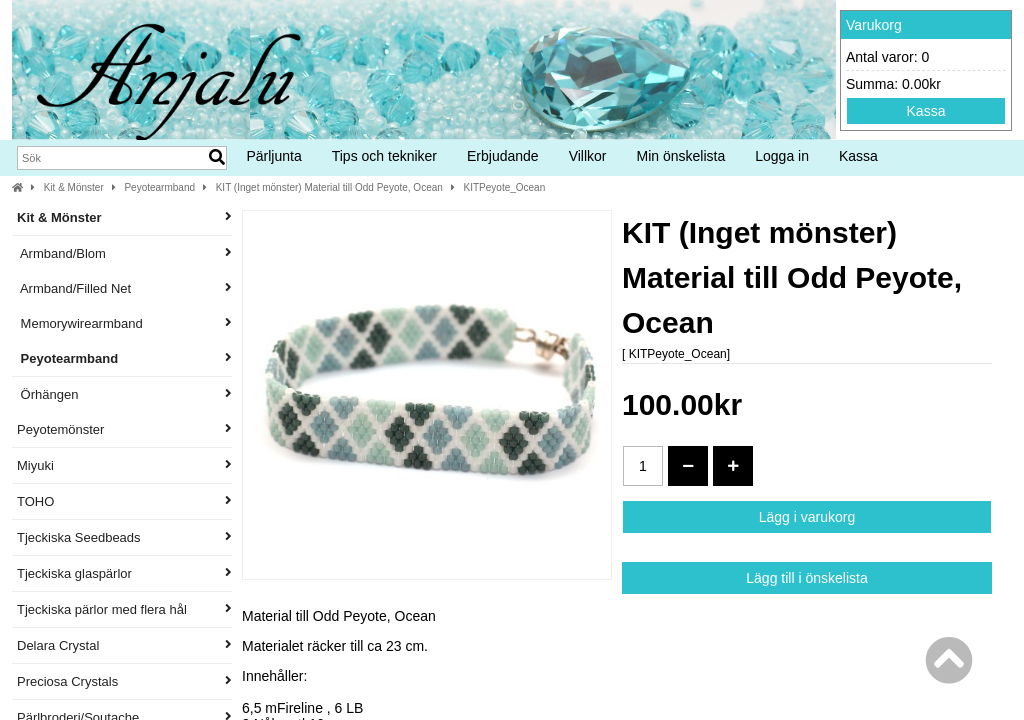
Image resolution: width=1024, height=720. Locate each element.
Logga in (782, 156)
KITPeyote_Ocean (505, 187)
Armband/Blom (124, 253)
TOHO (124, 501)
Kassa (926, 111)
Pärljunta (273, 156)
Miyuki (124, 465)
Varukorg (874, 25)
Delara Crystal (124, 645)
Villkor (588, 156)
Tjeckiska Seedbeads (124, 537)
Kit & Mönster (74, 187)
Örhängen (124, 394)
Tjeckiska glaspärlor (124, 573)
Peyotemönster (124, 429)
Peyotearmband (159, 187)
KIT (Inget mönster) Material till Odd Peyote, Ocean (329, 187)
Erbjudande (503, 156)
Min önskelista (681, 156)
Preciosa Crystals (124, 681)
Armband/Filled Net (124, 288)
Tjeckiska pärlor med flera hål (124, 609)
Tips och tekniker (384, 156)
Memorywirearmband (124, 323)
